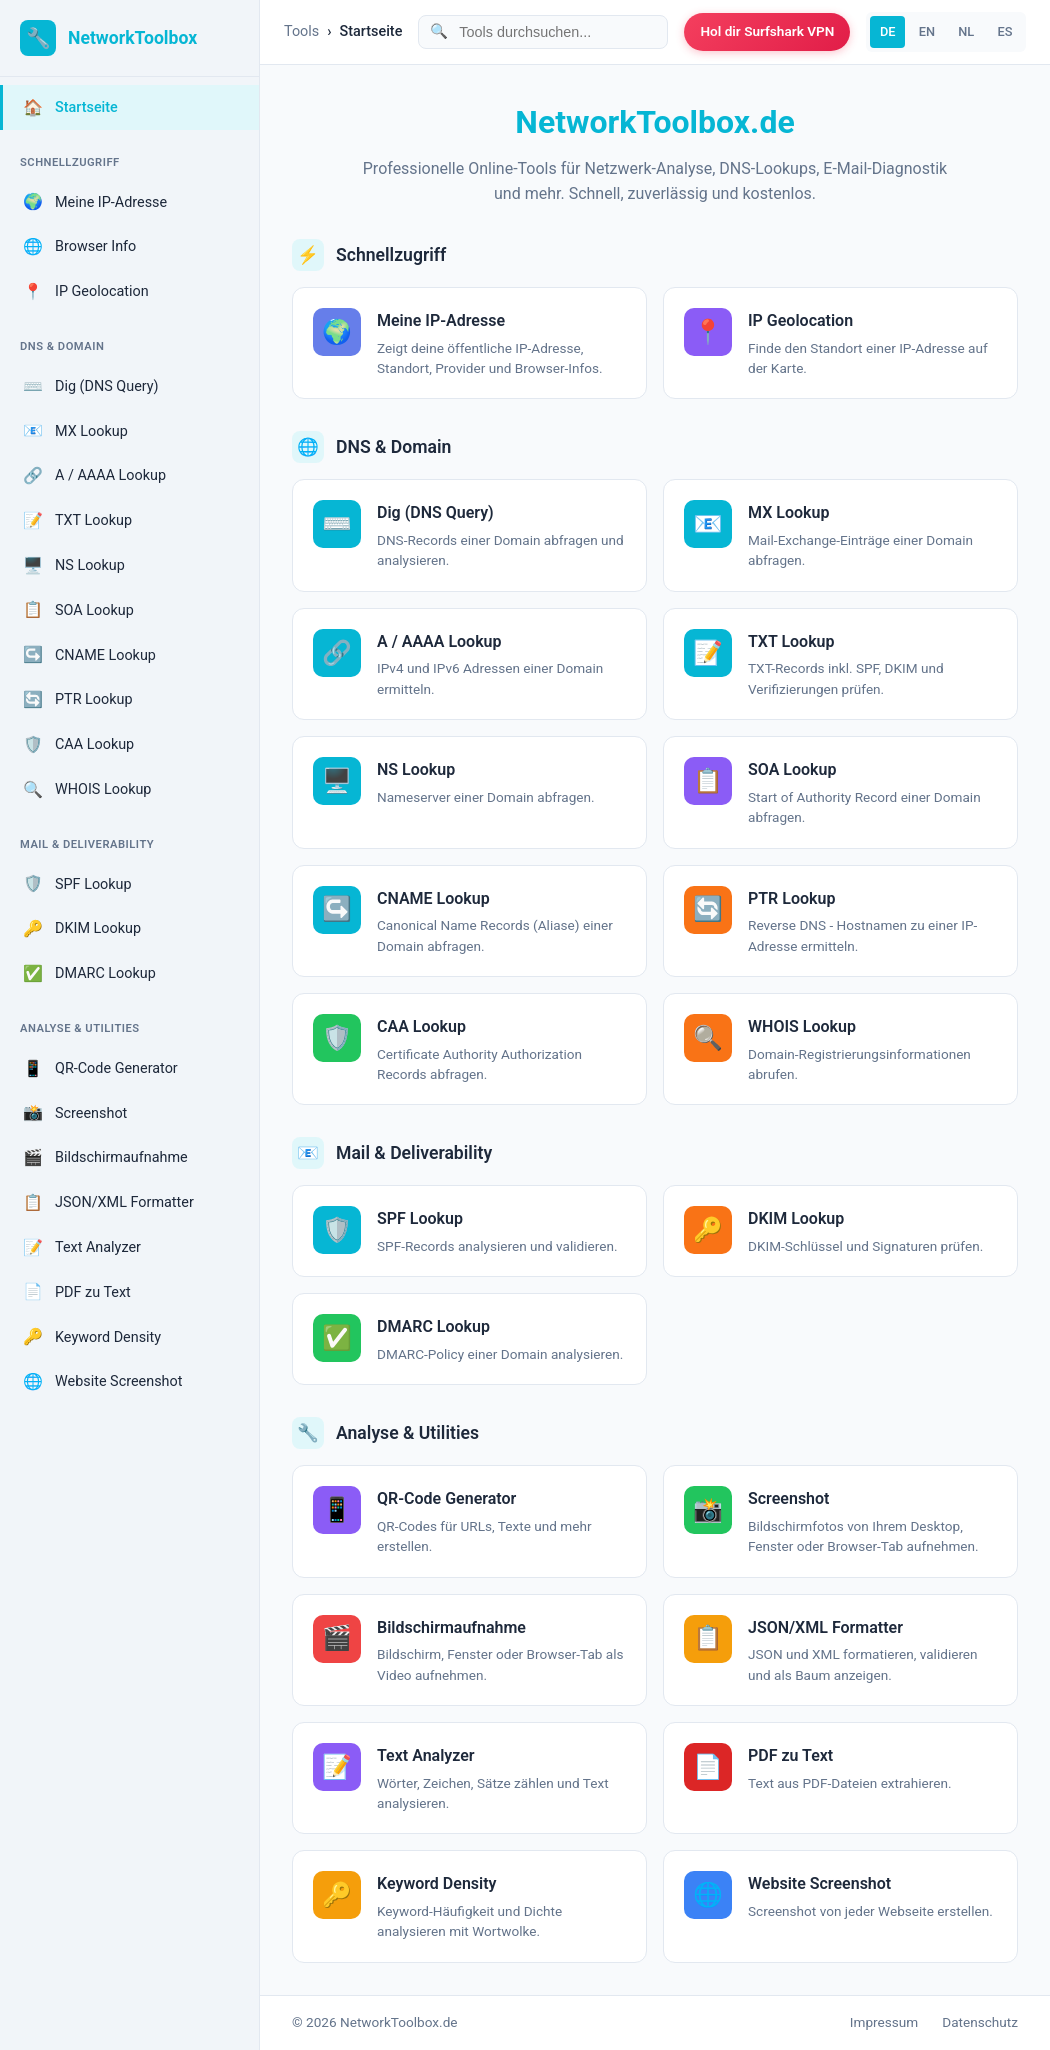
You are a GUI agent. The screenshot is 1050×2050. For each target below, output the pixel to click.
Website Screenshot (102, 1382)
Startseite (70, 108)
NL (966, 31)
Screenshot (75, 1113)
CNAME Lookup (89, 655)
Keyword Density (92, 1337)
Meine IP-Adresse (95, 202)
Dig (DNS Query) (91, 387)
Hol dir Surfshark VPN (767, 31)
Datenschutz (980, 2022)
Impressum (884, 2022)
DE (888, 31)
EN (927, 31)
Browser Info (79, 247)
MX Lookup (75, 431)
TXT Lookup (77, 521)
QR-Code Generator (100, 1069)
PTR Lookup (78, 700)
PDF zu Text (77, 1292)
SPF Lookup (77, 884)
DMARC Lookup (89, 974)
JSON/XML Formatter (108, 1203)
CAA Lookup (78, 745)
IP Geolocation (86, 292)
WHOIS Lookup (87, 790)
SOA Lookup (78, 610)
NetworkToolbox (132, 38)
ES (1004, 31)
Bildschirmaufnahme (105, 1158)
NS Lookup (74, 566)
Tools (301, 31)
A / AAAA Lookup (94, 476)
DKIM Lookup (82, 929)
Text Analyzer (82, 1248)
